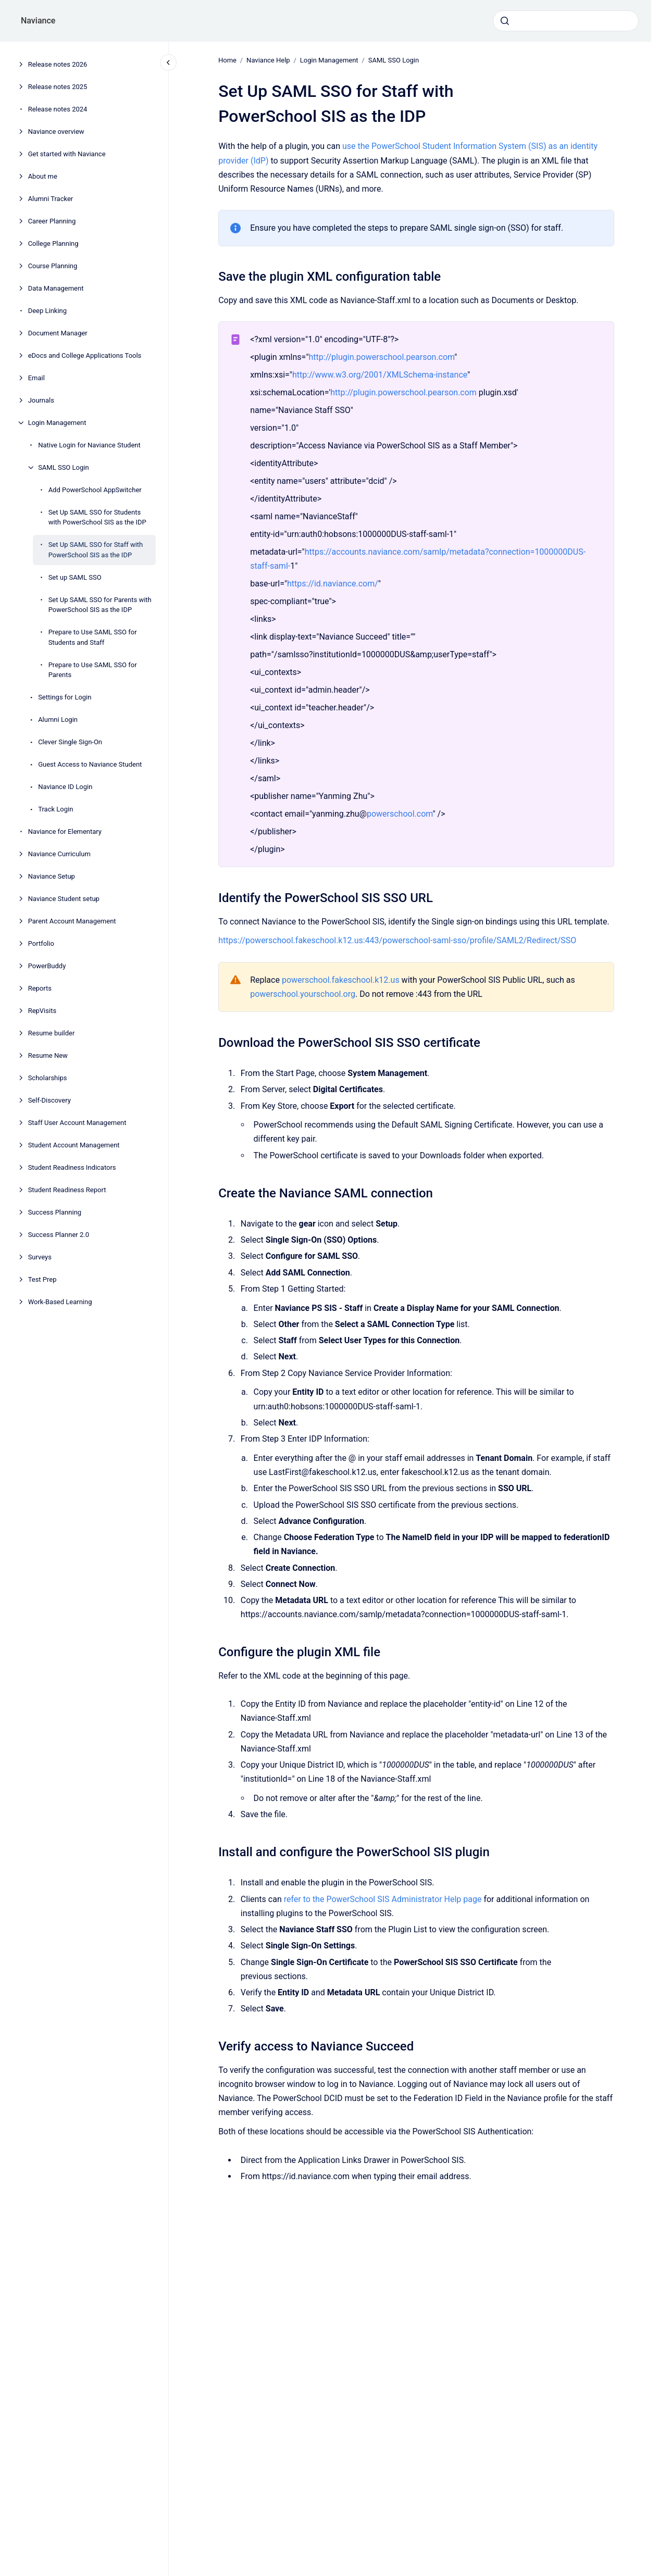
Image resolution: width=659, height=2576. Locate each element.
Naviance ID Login (65, 787)
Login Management (57, 423)
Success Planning (54, 1212)
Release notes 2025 (58, 87)
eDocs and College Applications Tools (85, 355)
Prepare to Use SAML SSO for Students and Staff (92, 637)
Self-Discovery (49, 1100)
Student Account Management (74, 1145)
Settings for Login (64, 697)
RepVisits (42, 1011)
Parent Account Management (72, 921)
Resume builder (51, 1033)
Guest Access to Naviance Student (90, 764)
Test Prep (42, 1279)
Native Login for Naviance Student (89, 445)
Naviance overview (56, 131)
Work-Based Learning (60, 1302)
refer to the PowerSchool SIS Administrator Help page (382, 1899)
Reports (40, 988)
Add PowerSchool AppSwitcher (95, 490)
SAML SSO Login (63, 467)
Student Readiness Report (67, 1190)
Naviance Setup (51, 876)
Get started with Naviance (67, 154)
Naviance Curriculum (59, 854)
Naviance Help (268, 60)
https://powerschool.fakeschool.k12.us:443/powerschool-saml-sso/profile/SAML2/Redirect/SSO (397, 940)
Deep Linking (47, 311)
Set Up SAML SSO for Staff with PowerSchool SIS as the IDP (95, 550)
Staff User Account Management (77, 1123)
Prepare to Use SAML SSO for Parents (92, 670)
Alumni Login (58, 719)
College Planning (53, 243)
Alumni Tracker (50, 199)
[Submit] (504, 20)
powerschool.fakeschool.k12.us (341, 980)
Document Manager (58, 333)
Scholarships (47, 1078)
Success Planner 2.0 (58, 1235)
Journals (41, 400)
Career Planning (52, 221)
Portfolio (41, 943)
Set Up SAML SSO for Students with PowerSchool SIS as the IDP (97, 517)
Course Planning (53, 266)
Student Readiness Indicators (72, 1167)
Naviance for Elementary (65, 831)
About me (42, 176)
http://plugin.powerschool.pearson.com (381, 357)
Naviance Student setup (64, 899)
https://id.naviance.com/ (332, 584)
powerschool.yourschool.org (302, 994)
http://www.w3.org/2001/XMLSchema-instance (379, 375)
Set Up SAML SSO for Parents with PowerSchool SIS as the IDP (100, 605)
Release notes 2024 (58, 109)
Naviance (38, 21)
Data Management (56, 288)
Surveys (40, 1257)
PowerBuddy (47, 966)
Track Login (55, 809)
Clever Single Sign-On (70, 742)
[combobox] (565, 21)
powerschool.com (400, 814)
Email (36, 378)
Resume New (48, 1055)
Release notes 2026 (58, 64)
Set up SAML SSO (75, 577)
